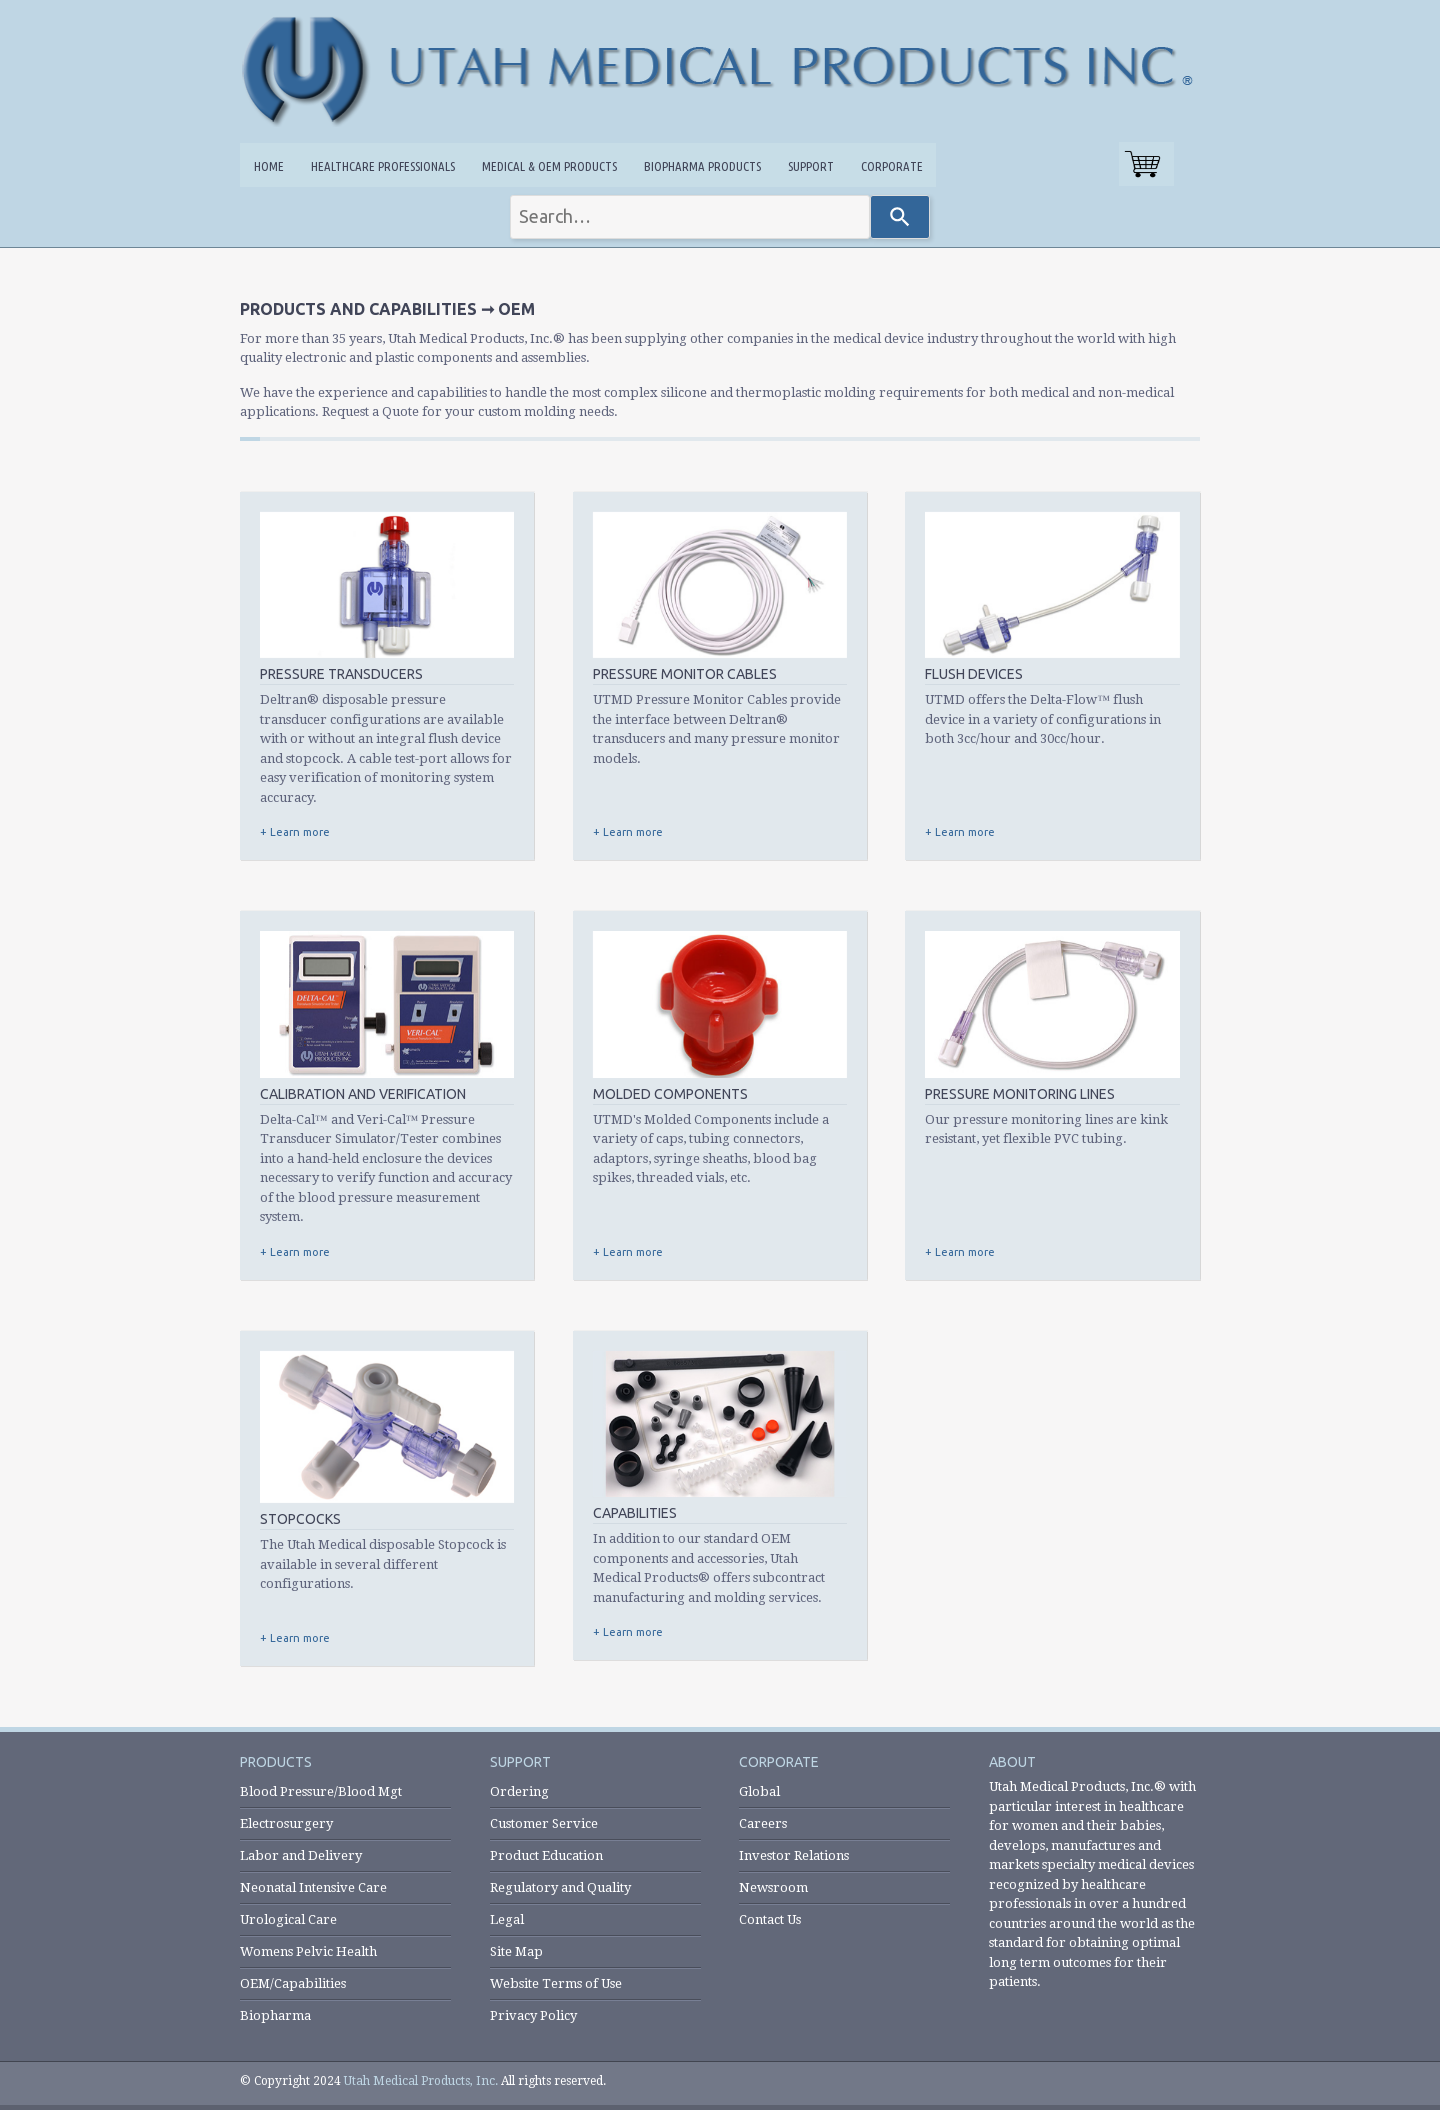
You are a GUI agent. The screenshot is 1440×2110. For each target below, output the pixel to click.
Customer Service (544, 1823)
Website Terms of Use (556, 1983)
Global (759, 1791)
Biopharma (275, 2015)
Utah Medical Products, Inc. (421, 2081)
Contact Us (770, 1919)
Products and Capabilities (358, 309)
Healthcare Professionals (383, 166)
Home (269, 166)
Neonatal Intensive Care (313, 1887)
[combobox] (690, 217)
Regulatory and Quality (560, 1887)
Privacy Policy (533, 2015)
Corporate (892, 166)
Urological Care (288, 1919)
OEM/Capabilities (293, 1983)
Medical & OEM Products (549, 166)
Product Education (546, 1855)
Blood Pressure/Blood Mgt (321, 1791)
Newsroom (773, 1887)
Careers (763, 1823)
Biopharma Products (702, 166)
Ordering (519, 1791)
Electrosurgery (286, 1823)
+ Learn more (295, 832)
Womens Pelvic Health (308, 1951)
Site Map (516, 1951)
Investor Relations (794, 1855)
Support (811, 166)
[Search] (900, 217)
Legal (507, 1919)
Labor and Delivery (301, 1855)
